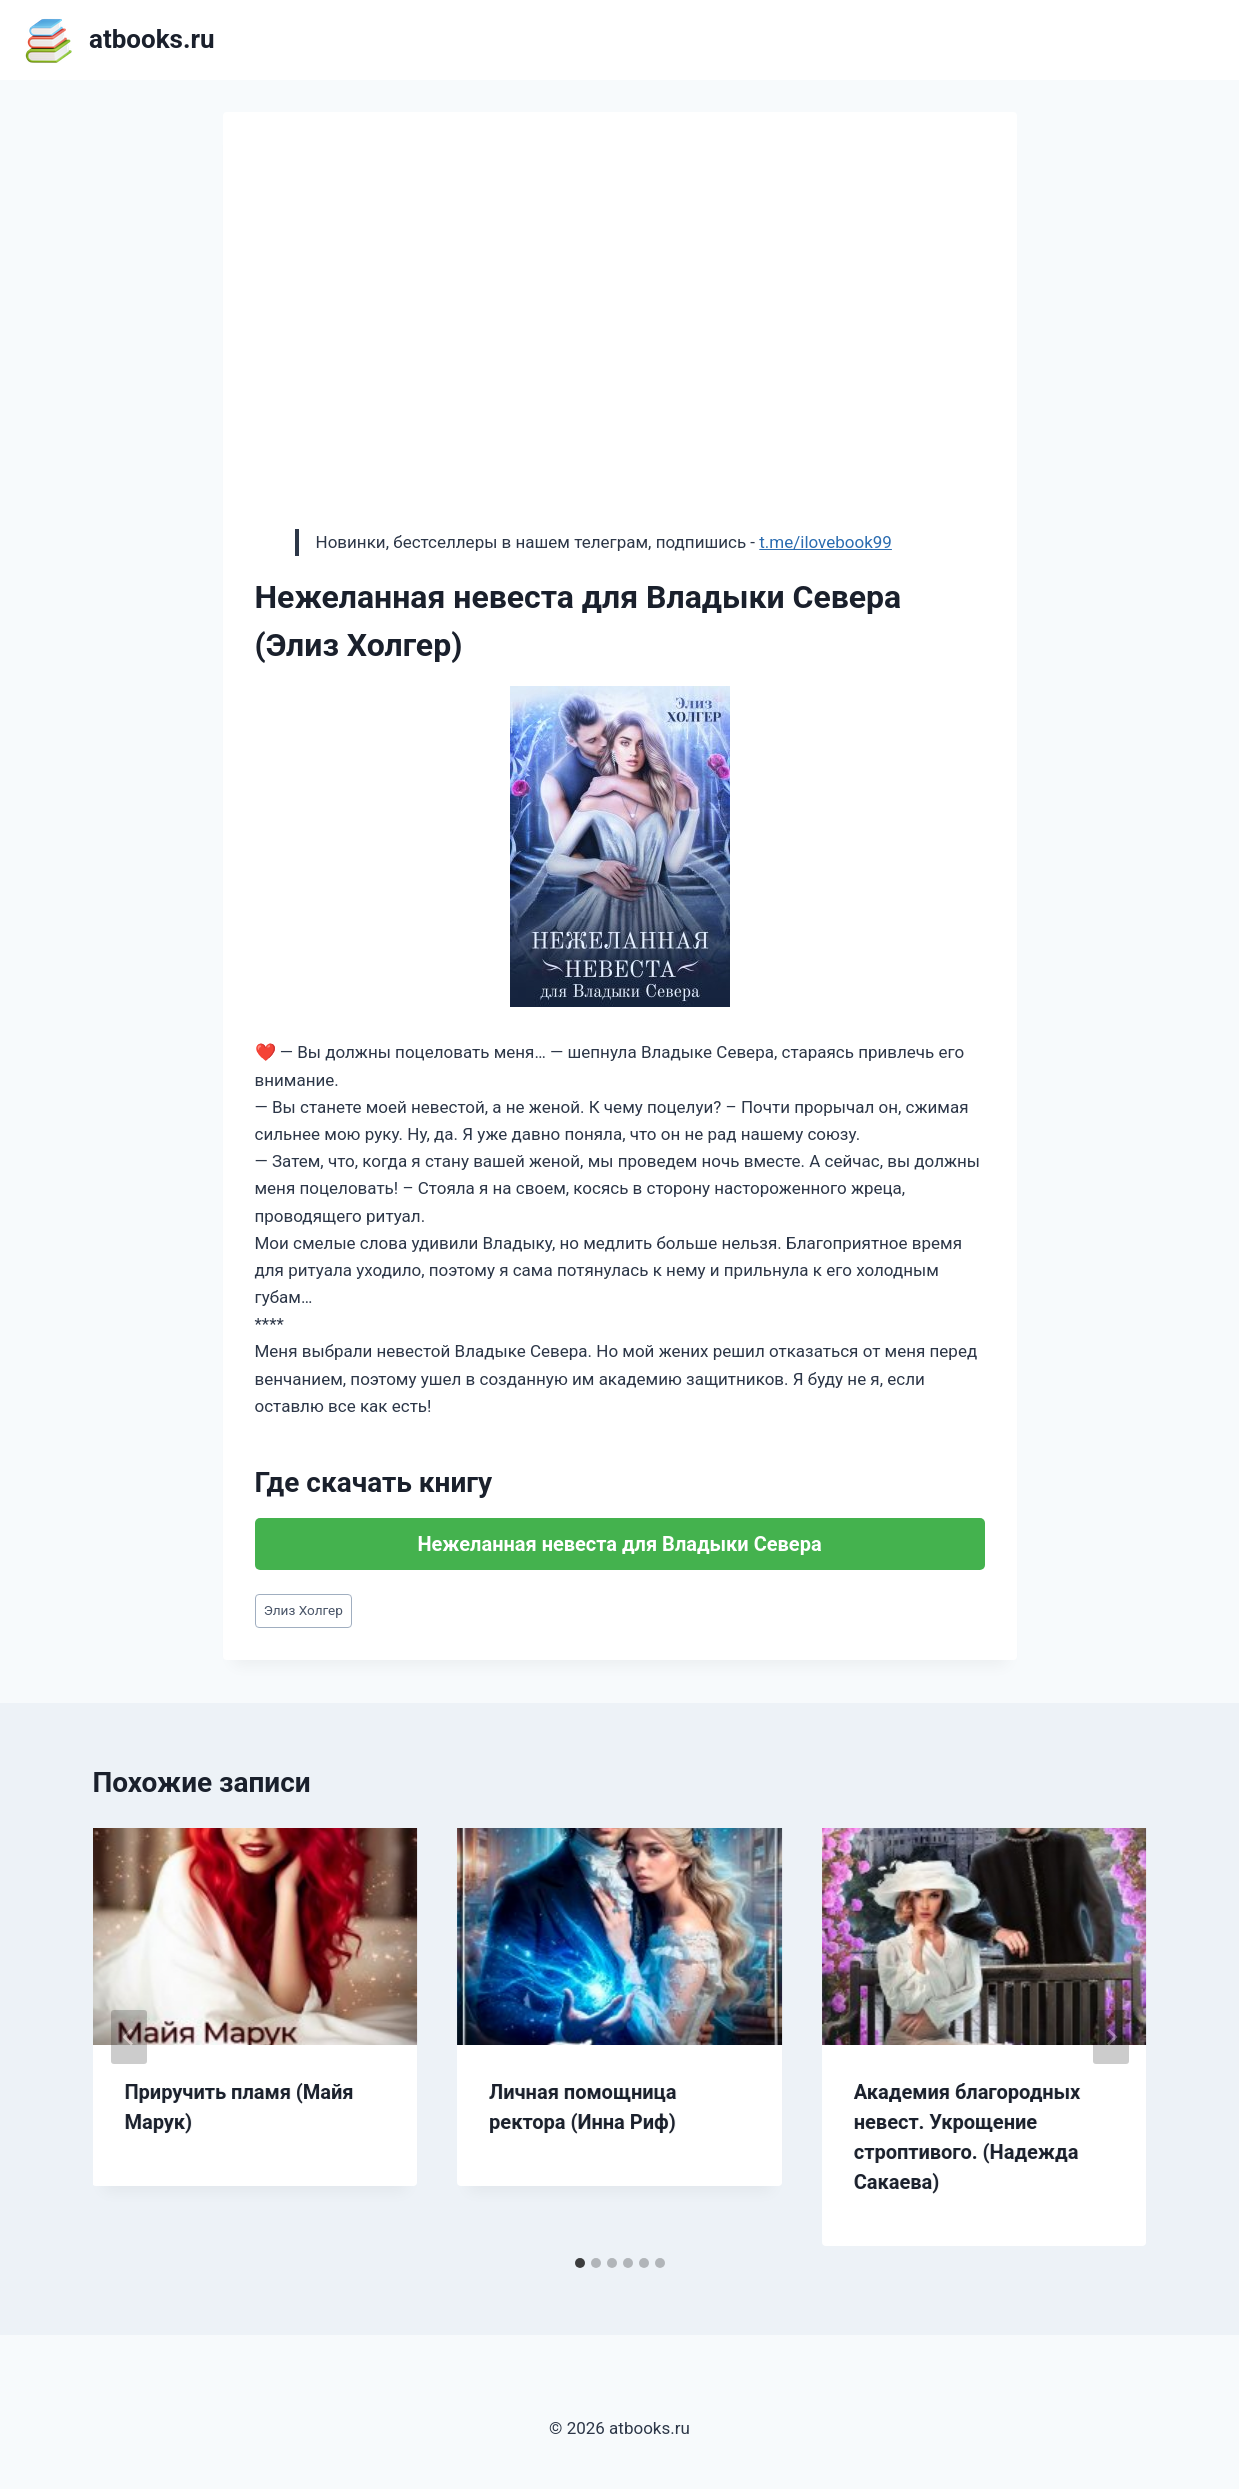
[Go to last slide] (129, 2037)
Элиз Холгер (303, 1610)
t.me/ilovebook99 (825, 542)
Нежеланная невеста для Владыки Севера (619, 1544)
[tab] (580, 2263)
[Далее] (1111, 2037)
